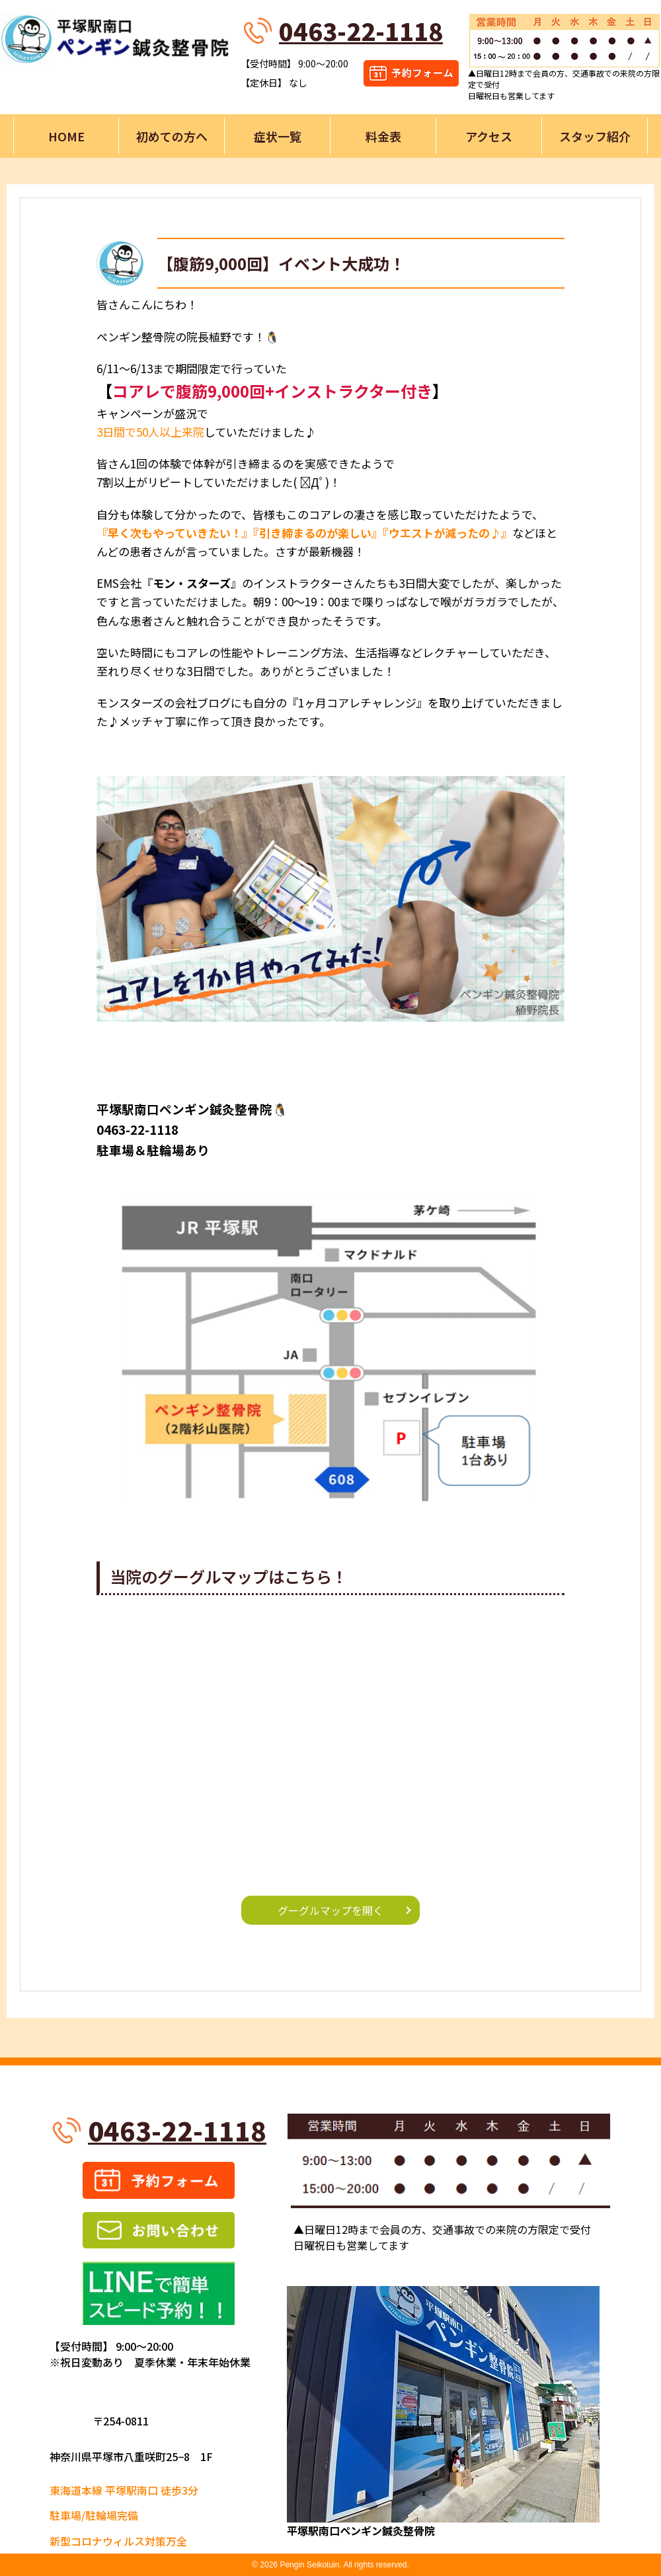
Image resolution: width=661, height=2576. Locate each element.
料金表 (383, 136)
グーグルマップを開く (330, 1910)
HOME (66, 136)
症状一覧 (277, 136)
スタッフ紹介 (595, 136)
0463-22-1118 (361, 30)
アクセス (488, 136)
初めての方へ (172, 136)
